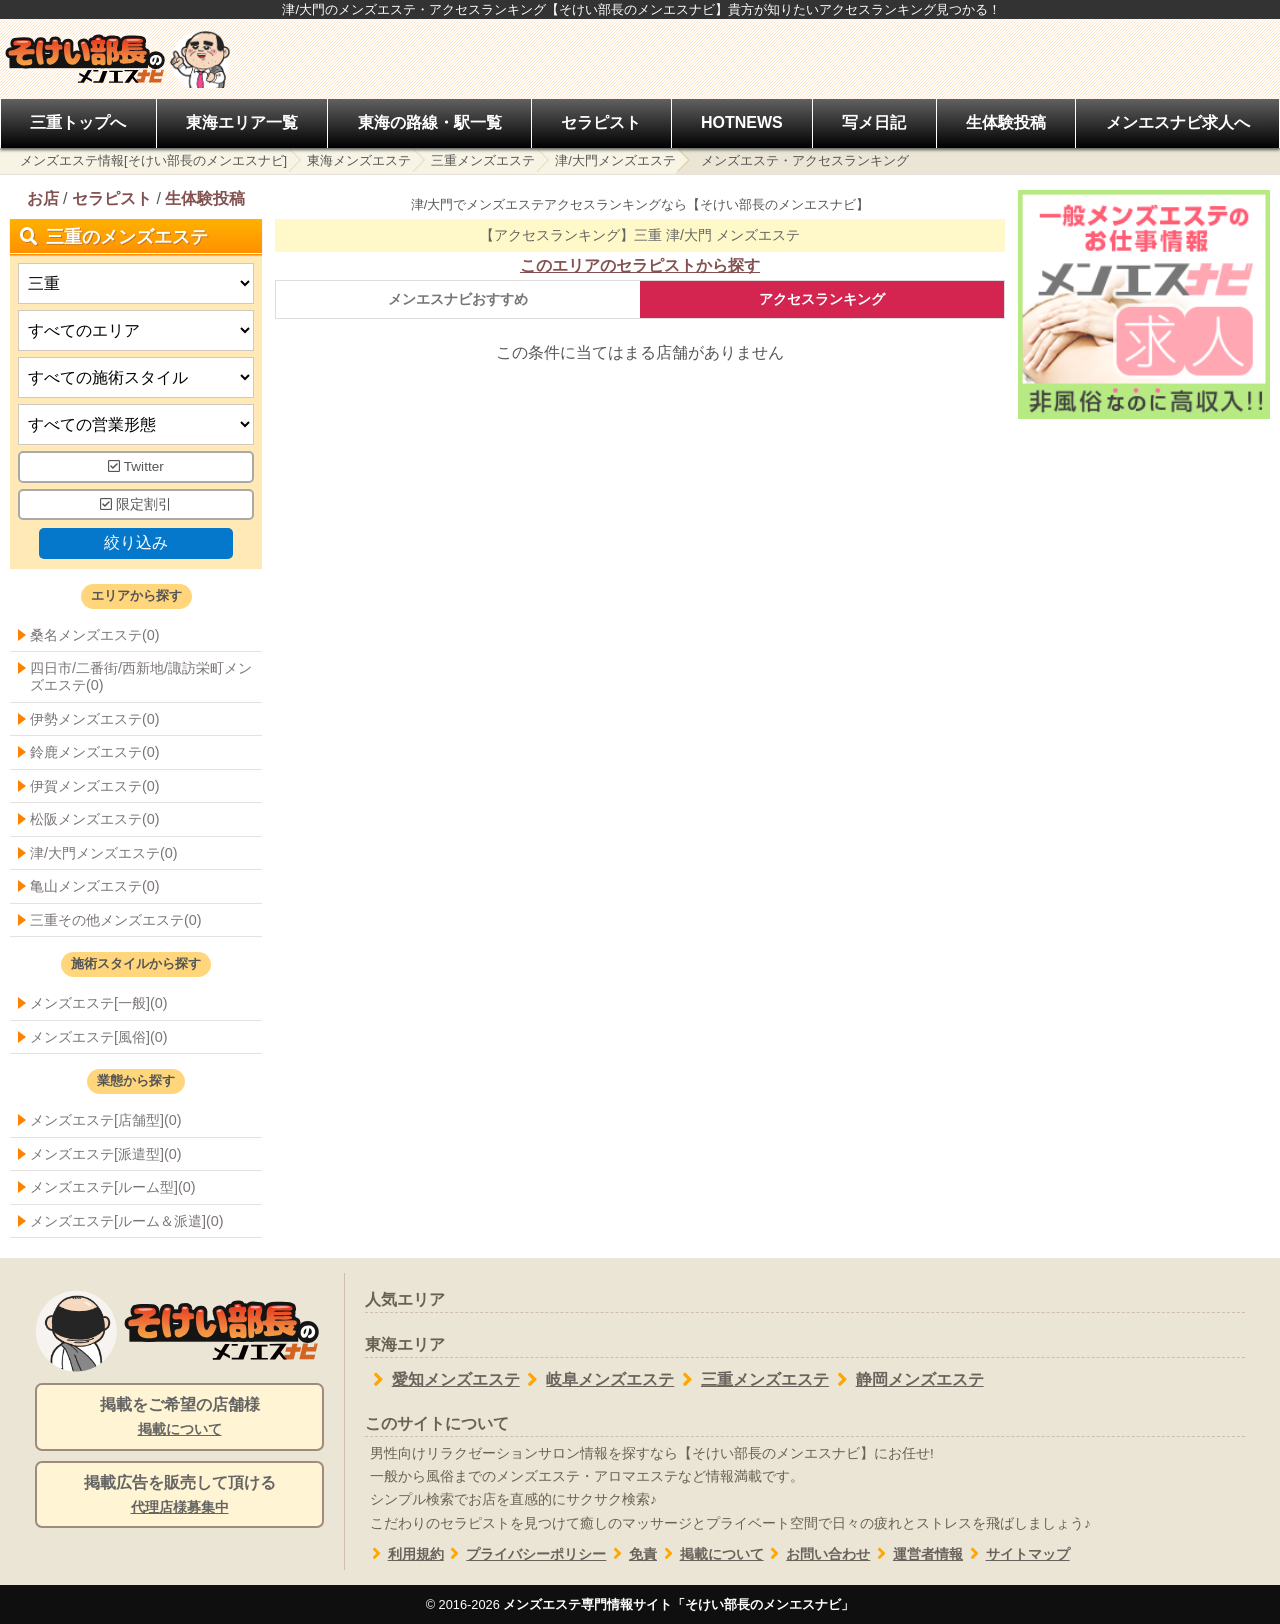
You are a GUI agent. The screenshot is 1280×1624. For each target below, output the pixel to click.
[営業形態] (136, 424)
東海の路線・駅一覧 (430, 122)
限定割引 (136, 504)
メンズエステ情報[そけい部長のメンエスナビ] (153, 160)
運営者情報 (916, 1554)
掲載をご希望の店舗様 (179, 1418)
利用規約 (404, 1554)
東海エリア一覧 (242, 122)
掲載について (710, 1554)
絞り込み (136, 542)
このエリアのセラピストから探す (640, 265)
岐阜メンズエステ (597, 1380)
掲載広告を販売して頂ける (179, 1496)
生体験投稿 (1006, 122)
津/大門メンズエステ (615, 160)
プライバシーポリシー (525, 1554)
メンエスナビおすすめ (458, 299)
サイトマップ (1016, 1554)
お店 (43, 198)
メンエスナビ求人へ (1178, 122)
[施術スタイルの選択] (136, 377)
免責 (631, 1554)
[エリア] (136, 330)
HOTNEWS (742, 122)
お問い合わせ (817, 1554)
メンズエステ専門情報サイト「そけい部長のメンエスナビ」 (678, 1604)
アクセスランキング (822, 299)
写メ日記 (874, 122)
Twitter (136, 466)
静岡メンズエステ (906, 1380)
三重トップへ (78, 122)
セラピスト (601, 122)
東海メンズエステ (359, 160)
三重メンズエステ (483, 160)
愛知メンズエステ (442, 1380)
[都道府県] (136, 283)
